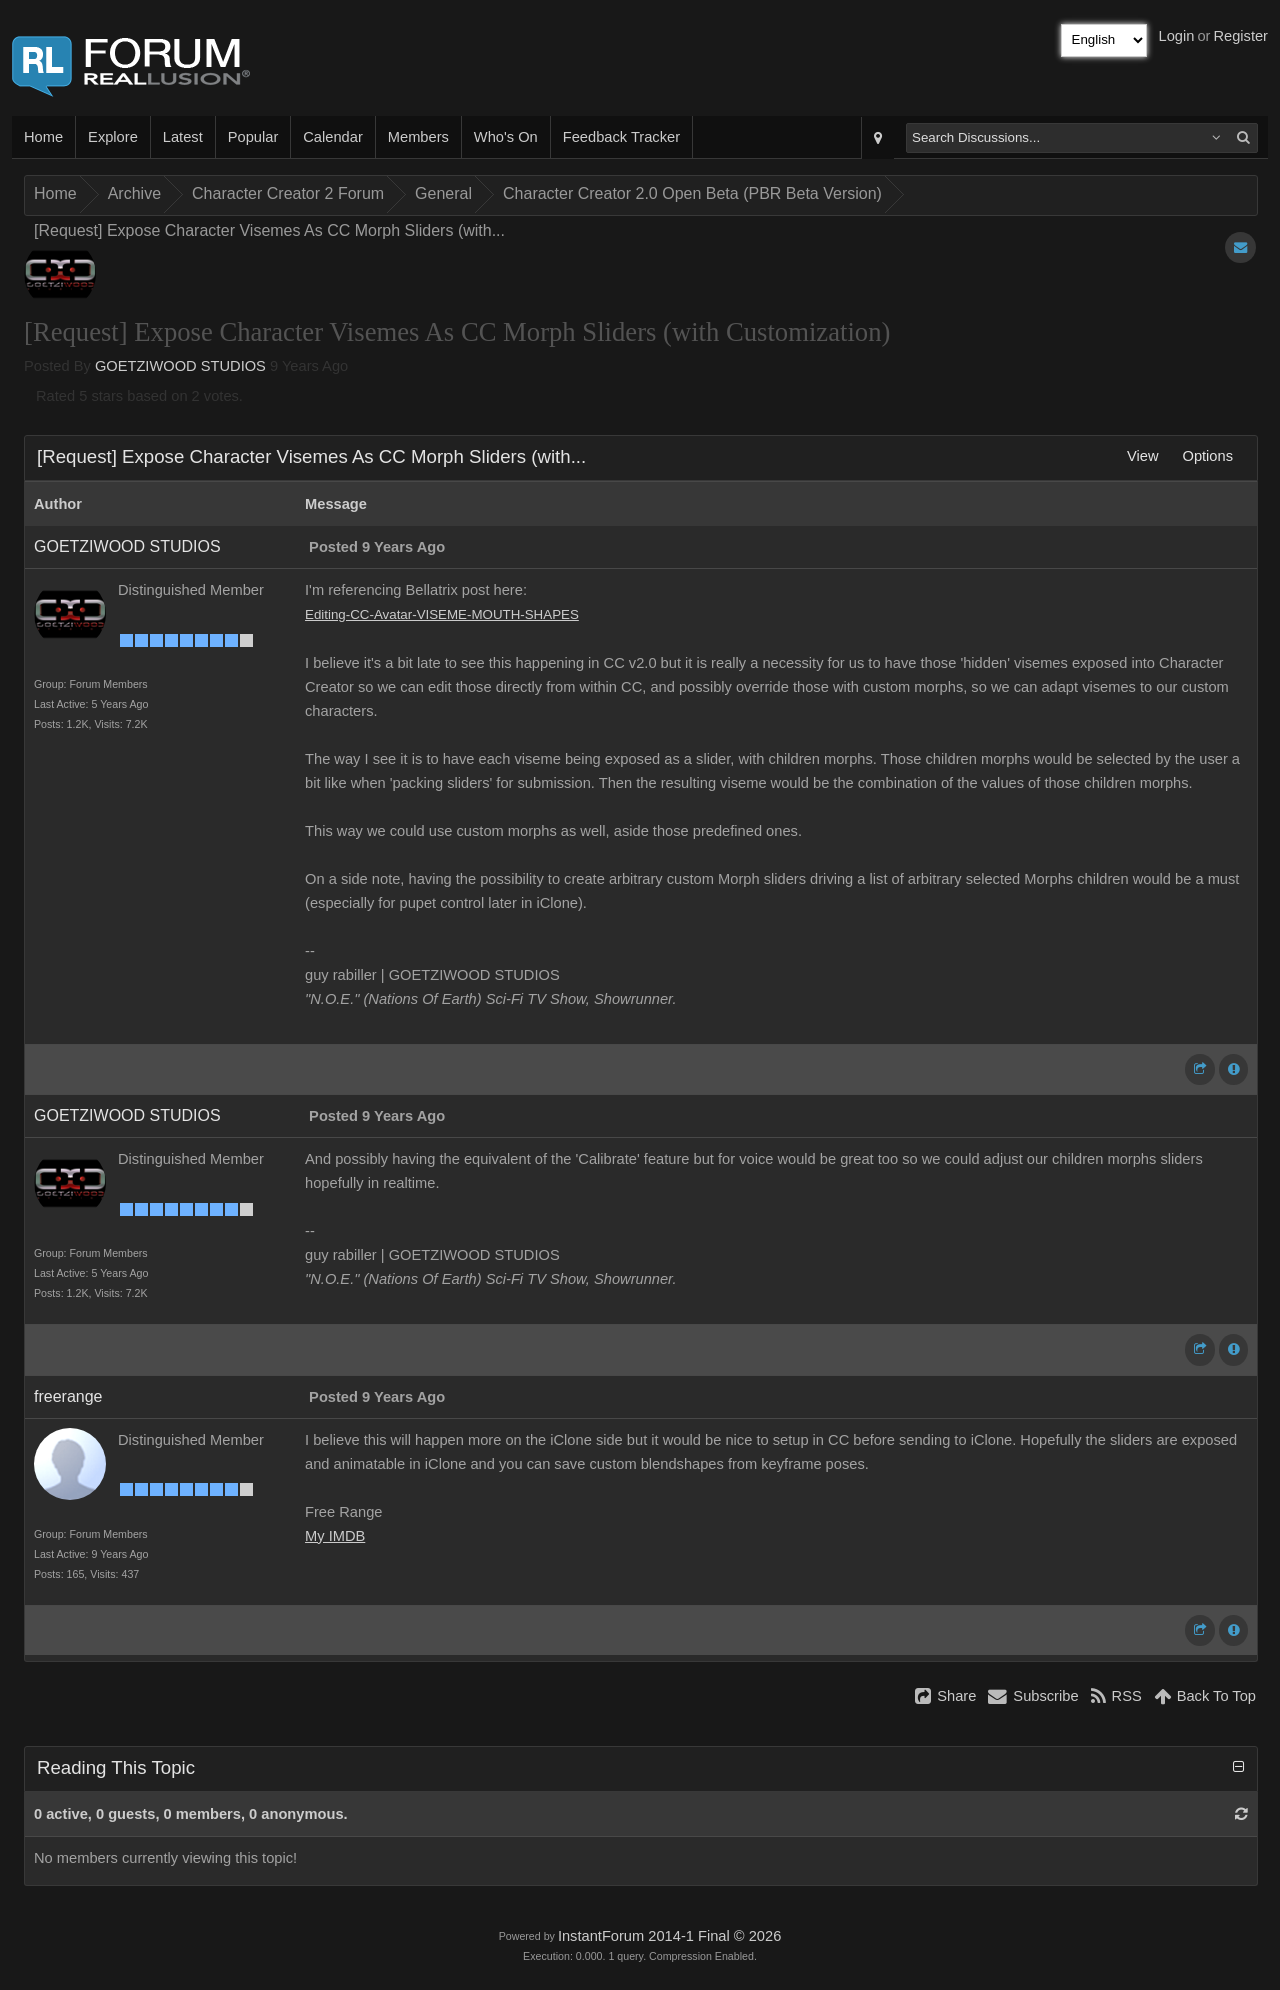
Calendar (332, 137)
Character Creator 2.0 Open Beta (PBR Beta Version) (692, 193)
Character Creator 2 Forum (288, 193)
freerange (68, 1396)
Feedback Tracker (621, 137)
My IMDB (335, 1536)
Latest (183, 137)
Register (1240, 36)
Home (43, 137)
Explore (113, 137)
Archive (134, 193)
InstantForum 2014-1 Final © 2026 (669, 1936)
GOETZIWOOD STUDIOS (180, 366)
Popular (253, 137)
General (443, 193)
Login (1177, 36)
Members (418, 137)
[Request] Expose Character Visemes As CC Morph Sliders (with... (269, 230)
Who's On (506, 137)
